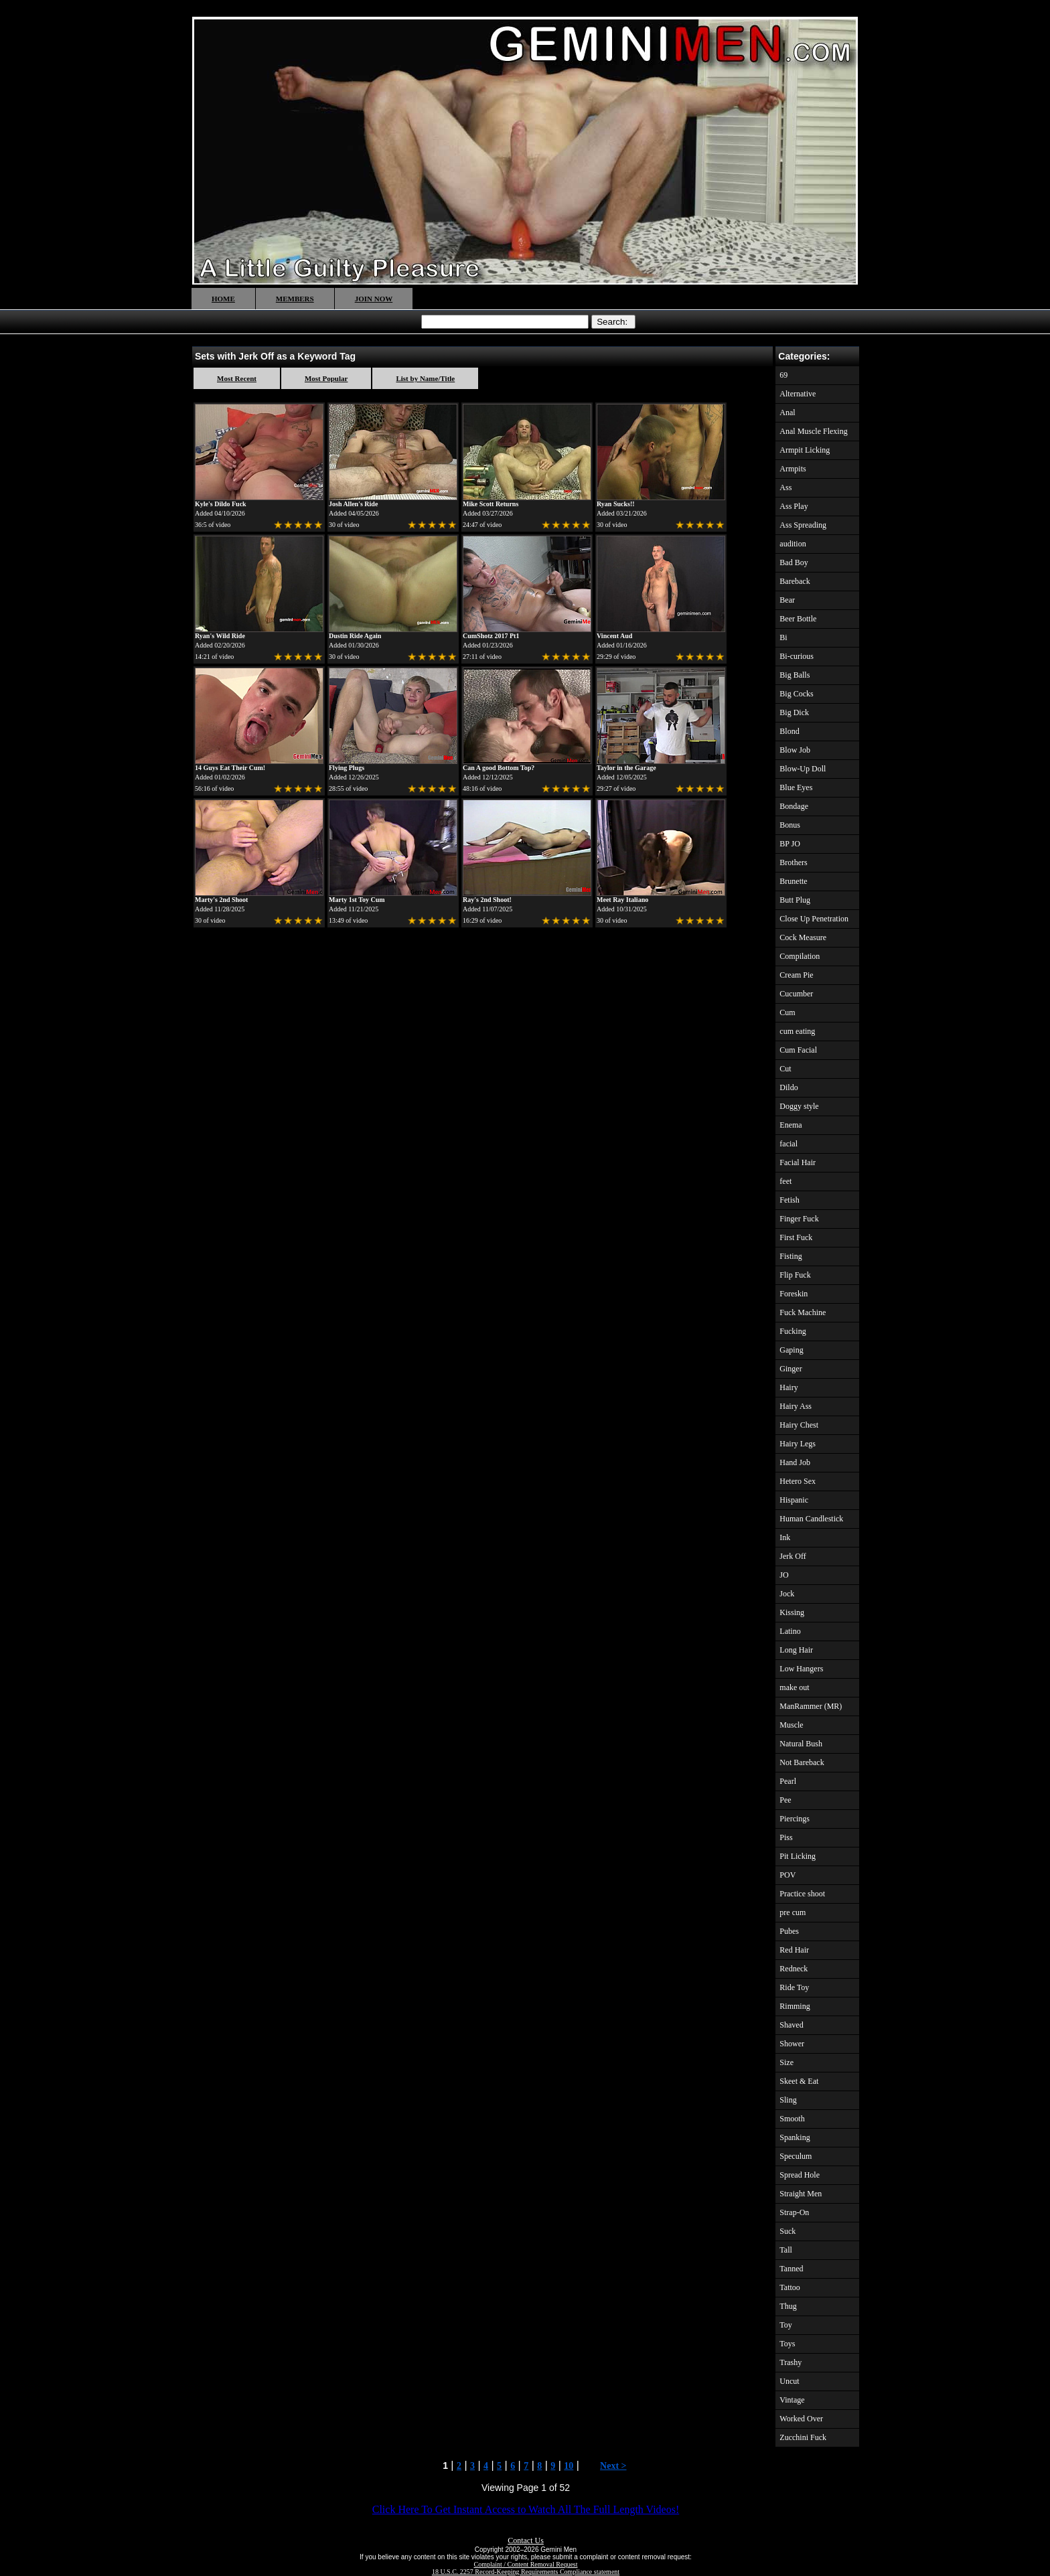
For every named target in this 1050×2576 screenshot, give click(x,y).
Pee (785, 1800)
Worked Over (801, 2418)
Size (786, 2062)
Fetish (789, 1200)
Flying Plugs (346, 767)
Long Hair (796, 1650)
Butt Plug (794, 900)
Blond (789, 731)
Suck (787, 2231)
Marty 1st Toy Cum (357, 899)
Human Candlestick (811, 1518)
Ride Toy (794, 1987)
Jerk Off (792, 1556)
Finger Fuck (798, 1218)
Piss (785, 1837)
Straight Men (800, 2193)
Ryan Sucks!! (616, 504)
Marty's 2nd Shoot (221, 899)
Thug (787, 2306)
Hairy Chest (798, 1425)
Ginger (790, 1368)
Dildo (788, 1087)
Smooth (791, 2118)
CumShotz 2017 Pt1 (491, 635)
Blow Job (794, 750)
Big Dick (794, 712)
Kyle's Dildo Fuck (220, 504)
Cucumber (796, 993)
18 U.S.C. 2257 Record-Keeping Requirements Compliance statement (525, 2571)
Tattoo (789, 2287)
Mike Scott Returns (490, 504)
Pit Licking (797, 1856)
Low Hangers (801, 1668)
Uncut (789, 2381)
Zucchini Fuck (802, 2437)
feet (785, 1181)
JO (783, 1575)
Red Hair (794, 1950)
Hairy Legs (797, 1443)
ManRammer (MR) (810, 1706)
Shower (791, 2043)
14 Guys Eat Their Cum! (230, 767)
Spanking (794, 2137)
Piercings (794, 1818)
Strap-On (794, 2212)
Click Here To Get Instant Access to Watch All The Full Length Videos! (525, 2509)
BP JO (789, 843)
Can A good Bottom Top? (498, 767)
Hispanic (793, 1500)
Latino (789, 1631)
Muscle (791, 1725)
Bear (787, 600)
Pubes (789, 1931)
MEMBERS (295, 299)
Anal (787, 412)
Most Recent (236, 378)
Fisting (790, 1256)
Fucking (792, 1331)
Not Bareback (801, 1762)
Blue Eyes (795, 787)
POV (787, 1875)
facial (788, 1143)
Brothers (793, 862)
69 (783, 375)
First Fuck (795, 1237)
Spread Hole (799, 2175)
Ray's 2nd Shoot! (487, 899)
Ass (785, 487)
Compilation (799, 956)
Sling (787, 2100)
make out (794, 1687)
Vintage (791, 2400)
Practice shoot (802, 1893)
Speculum (795, 2156)
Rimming (794, 2006)
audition (792, 543)
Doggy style (798, 1106)
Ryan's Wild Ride (220, 635)
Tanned (791, 2268)
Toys (787, 2343)
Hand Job (794, 1462)
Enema (790, 1125)
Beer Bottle (797, 618)
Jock (786, 1593)
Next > (613, 2466)
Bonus (789, 825)
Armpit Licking (804, 450)
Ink (784, 1537)
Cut (785, 1068)
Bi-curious (796, 656)
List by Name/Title (425, 378)
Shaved (791, 2025)
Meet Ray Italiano (622, 899)
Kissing (791, 1612)
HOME (223, 299)
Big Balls (794, 675)
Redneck (793, 1968)
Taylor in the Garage (626, 767)
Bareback (794, 581)
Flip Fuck (794, 1275)
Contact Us (526, 2540)
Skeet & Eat (798, 2081)
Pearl (787, 1781)
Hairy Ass (795, 1406)
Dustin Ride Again (355, 635)
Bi (783, 637)
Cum (787, 1012)
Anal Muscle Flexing (813, 431)
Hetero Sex (797, 1481)
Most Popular (326, 378)
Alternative (797, 393)
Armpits (792, 468)
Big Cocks (796, 693)
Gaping (791, 1350)
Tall (785, 2250)
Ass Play (793, 506)
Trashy (790, 2362)
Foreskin (793, 1293)
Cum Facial (798, 1050)
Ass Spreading (802, 525)
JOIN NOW (374, 299)
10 (568, 2466)
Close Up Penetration (813, 918)
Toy (785, 2325)
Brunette (793, 881)
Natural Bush (800, 1743)
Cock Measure (802, 937)
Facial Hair (797, 1162)
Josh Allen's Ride (353, 504)
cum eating (797, 1031)
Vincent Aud (614, 635)
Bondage (793, 806)
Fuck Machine (802, 1312)
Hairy (788, 1387)
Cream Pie (796, 975)
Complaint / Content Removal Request (526, 2564)
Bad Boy (793, 562)
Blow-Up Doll (802, 768)
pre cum (792, 1912)
